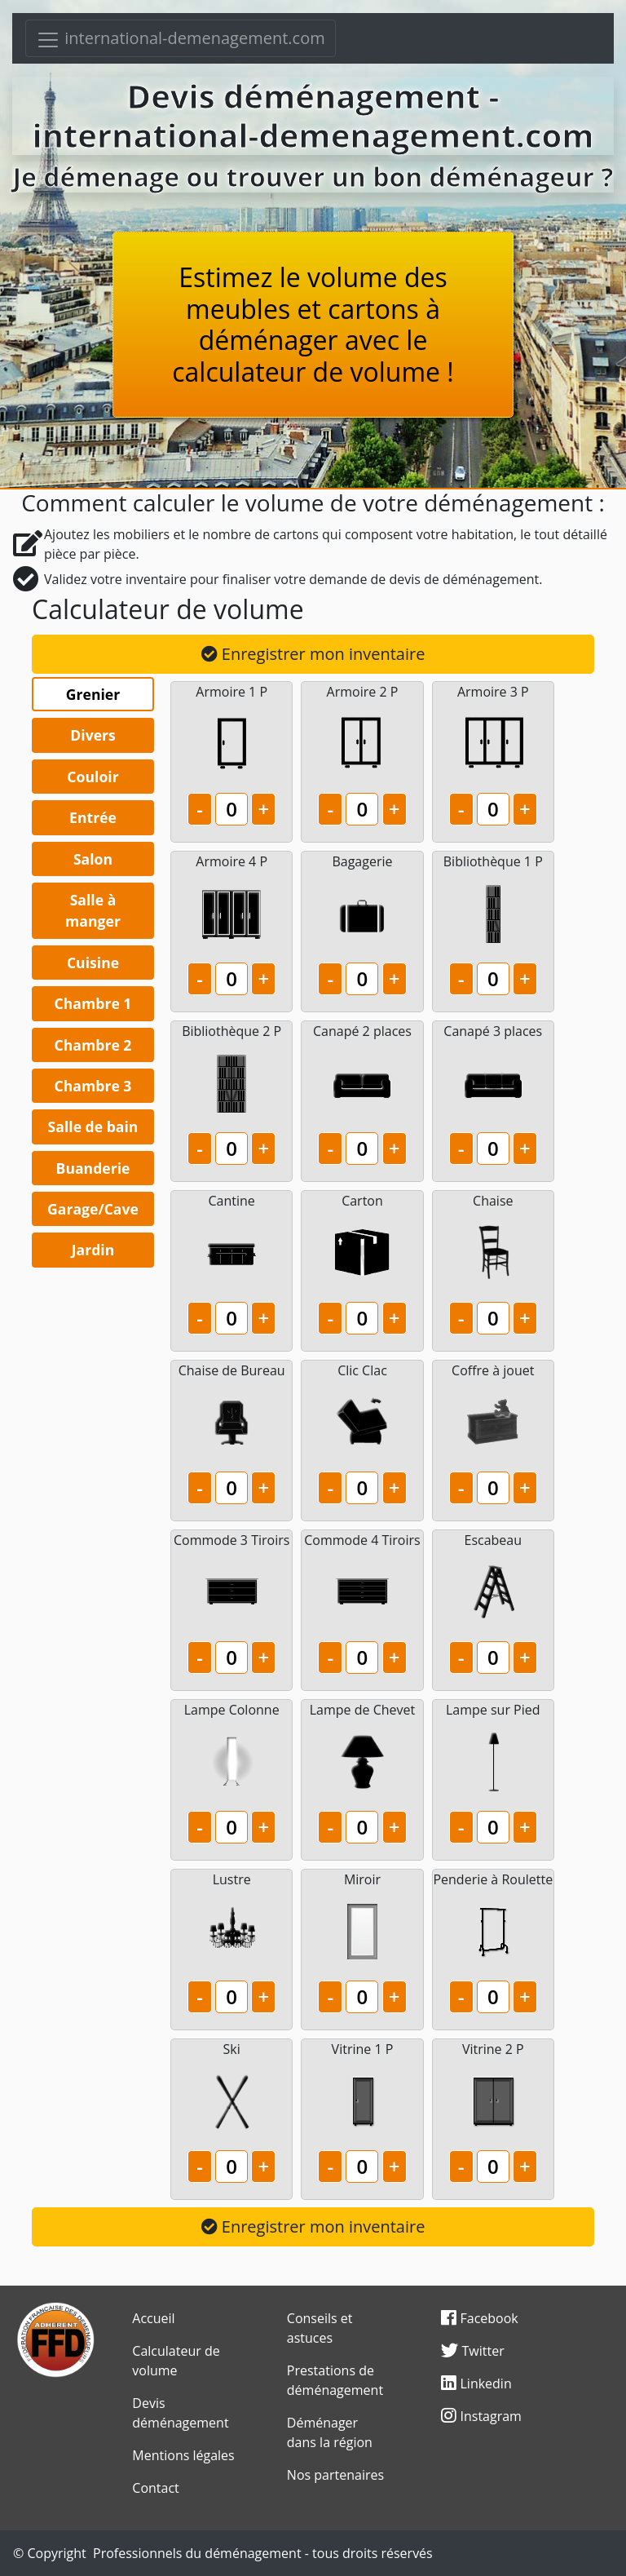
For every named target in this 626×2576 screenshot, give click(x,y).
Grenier (93, 694)
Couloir (92, 776)
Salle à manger (93, 910)
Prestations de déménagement (335, 2380)
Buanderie (93, 1168)
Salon (92, 859)
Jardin (93, 1249)
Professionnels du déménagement (197, 2553)
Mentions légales (183, 2455)
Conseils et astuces (320, 2328)
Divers (93, 735)
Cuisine (93, 962)
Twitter (472, 2351)
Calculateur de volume (175, 2360)
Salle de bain (93, 1126)
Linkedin (476, 2383)
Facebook (479, 2318)
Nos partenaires (335, 2475)
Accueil (153, 2318)
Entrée (93, 817)
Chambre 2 (93, 1045)
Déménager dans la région (330, 2432)
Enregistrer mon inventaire (313, 654)
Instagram (481, 2416)
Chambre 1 (93, 1003)
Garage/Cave (93, 1209)
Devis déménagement (180, 2413)
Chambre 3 (93, 1085)
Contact (155, 2488)
